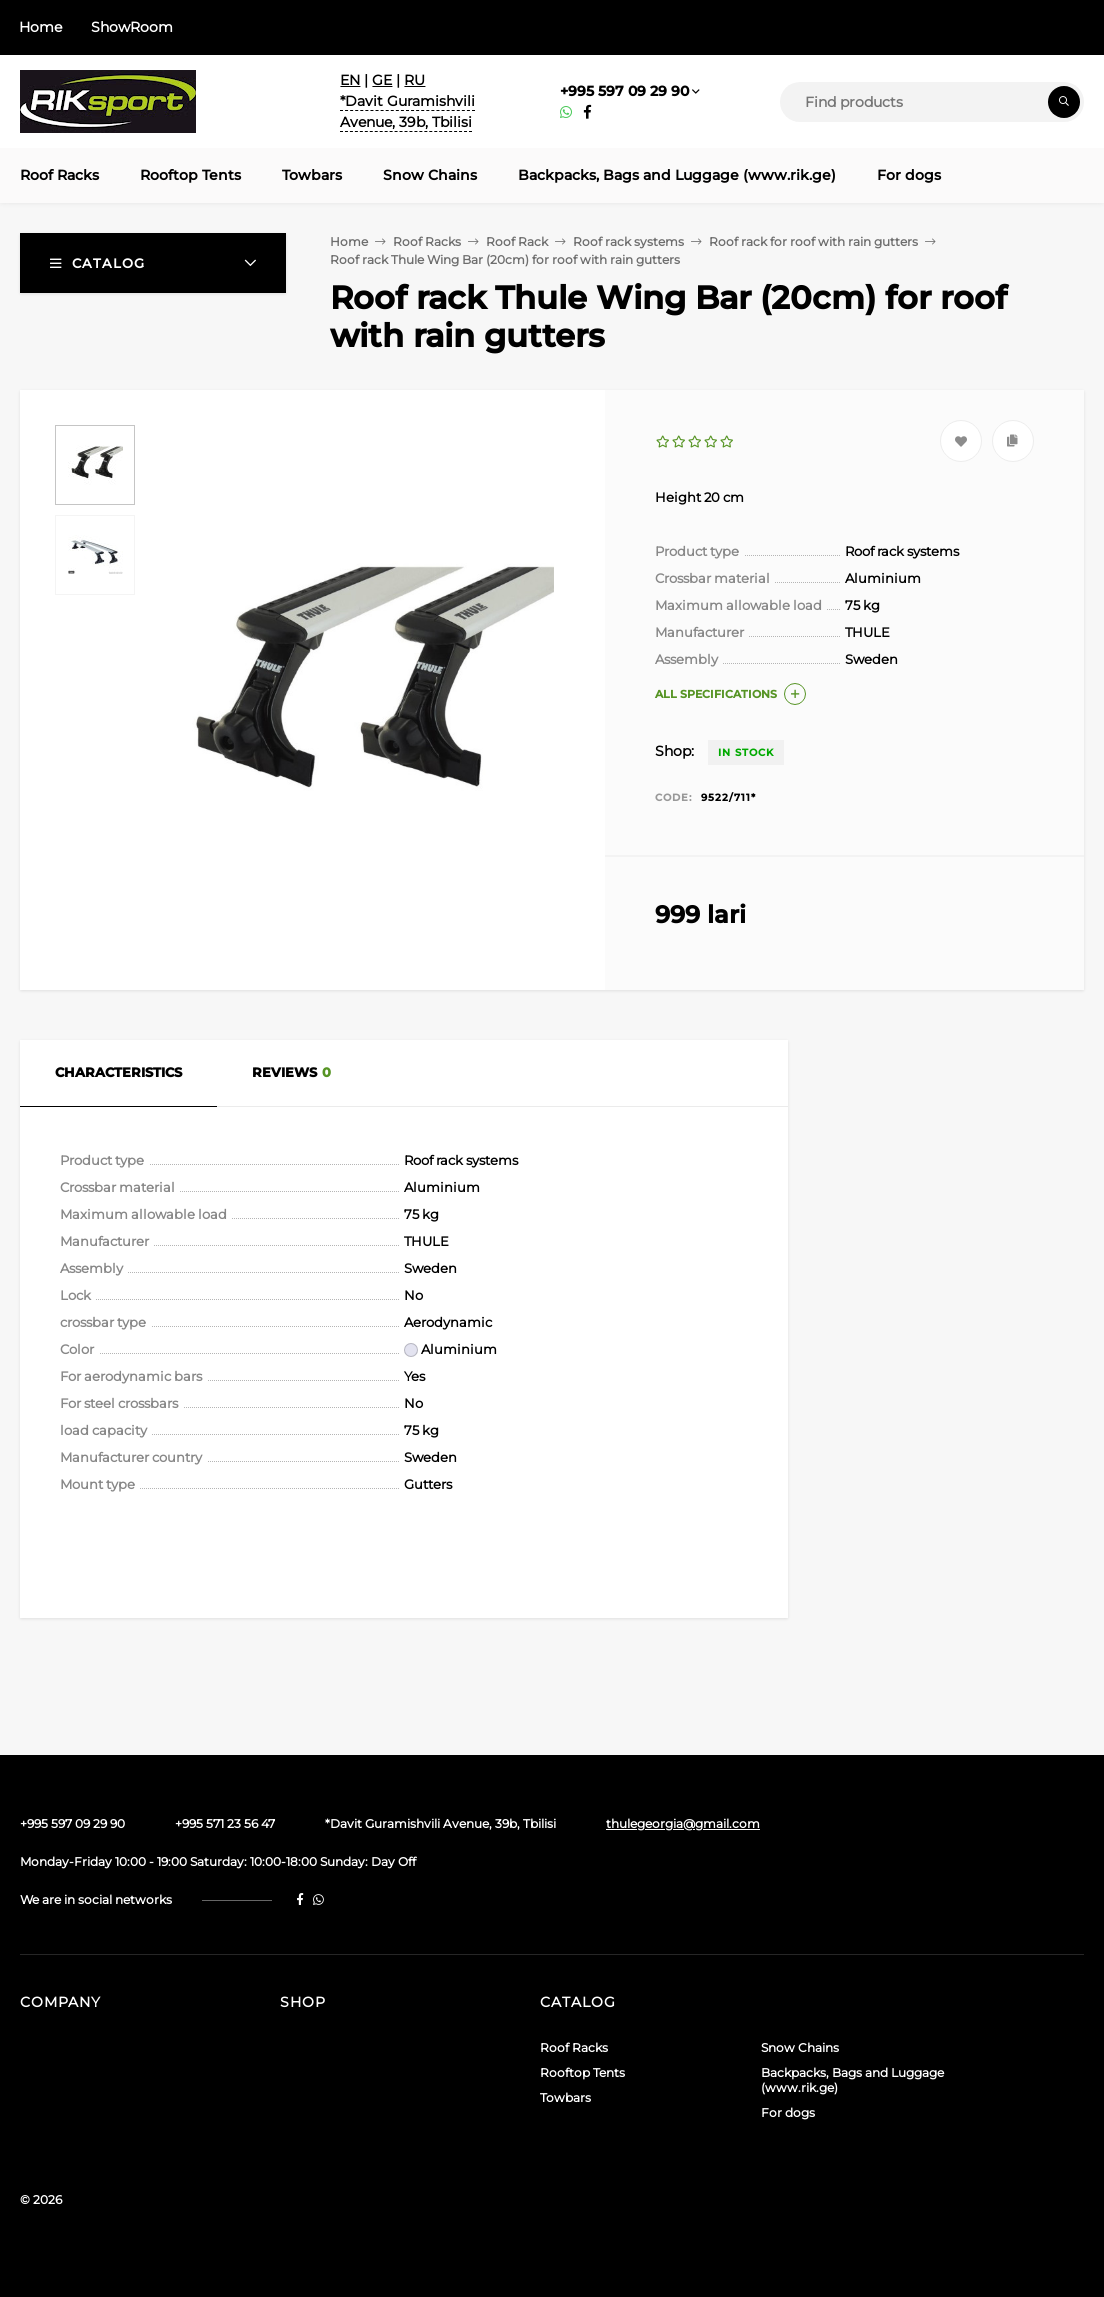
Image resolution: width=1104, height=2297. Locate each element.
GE (382, 80)
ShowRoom (132, 27)
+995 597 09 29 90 (624, 91)
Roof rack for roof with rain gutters (813, 241)
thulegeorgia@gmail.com (683, 1823)
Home (40, 27)
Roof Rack (517, 241)
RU (414, 80)
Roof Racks (427, 241)
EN (350, 80)
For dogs (788, 2112)
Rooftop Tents (582, 2072)
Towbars (565, 2097)
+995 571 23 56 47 (225, 1823)
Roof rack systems (628, 241)
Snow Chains (800, 2047)
